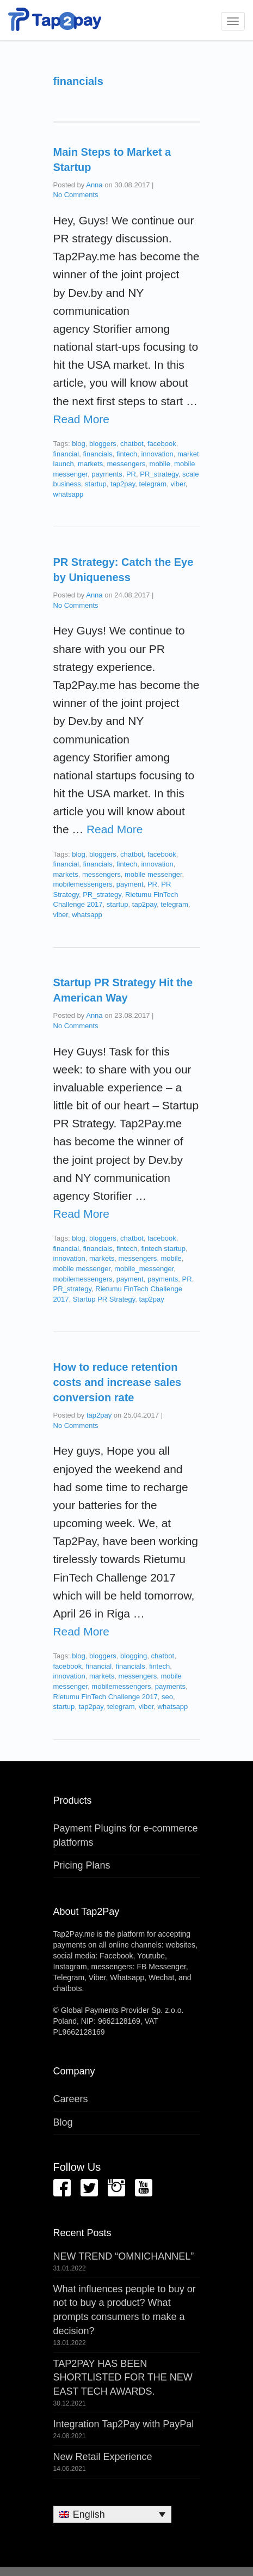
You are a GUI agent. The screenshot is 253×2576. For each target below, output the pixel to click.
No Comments (75, 195)
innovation (157, 454)
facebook (161, 443)
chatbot (132, 443)
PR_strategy (159, 474)
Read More (81, 419)
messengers (126, 464)
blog (78, 443)
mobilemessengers (83, 884)
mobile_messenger (144, 1269)
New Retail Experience (102, 2456)
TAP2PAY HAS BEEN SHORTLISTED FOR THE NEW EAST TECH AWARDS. (123, 2377)
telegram (153, 484)
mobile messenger (153, 874)
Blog (63, 2122)
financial (66, 454)
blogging (133, 1656)
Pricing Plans (81, 1865)
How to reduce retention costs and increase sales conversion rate (117, 1382)
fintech (126, 454)
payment (130, 884)
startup (96, 484)
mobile (160, 464)
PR (131, 474)
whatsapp (68, 494)
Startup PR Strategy (104, 1299)
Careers (70, 2098)
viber (177, 484)
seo (167, 1697)
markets (90, 464)
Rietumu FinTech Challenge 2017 (105, 1697)
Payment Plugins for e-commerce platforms (125, 1835)
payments (106, 474)
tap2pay (122, 484)
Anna (94, 185)
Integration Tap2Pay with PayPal (123, 2424)
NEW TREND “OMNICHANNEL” (123, 2256)
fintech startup (163, 1248)
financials (97, 454)
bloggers (102, 443)
